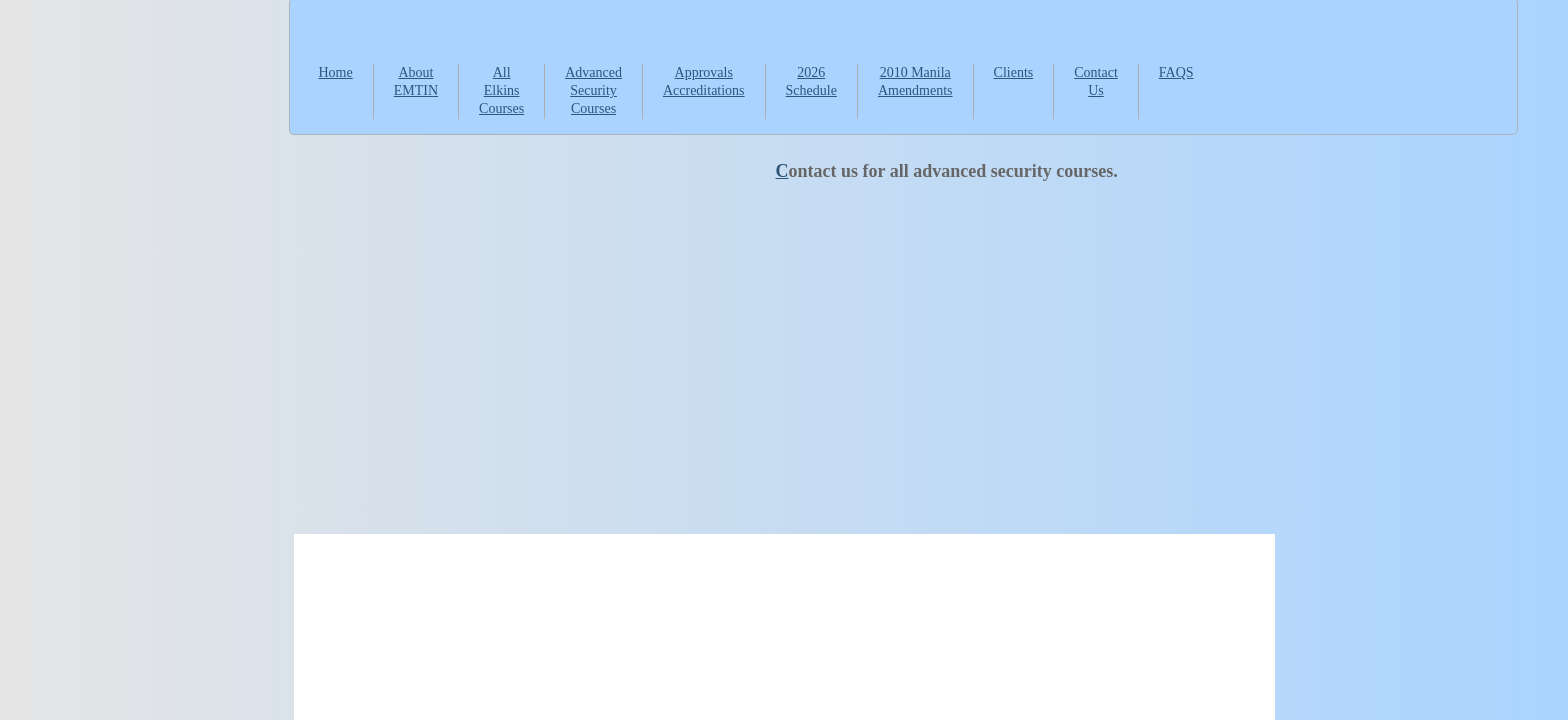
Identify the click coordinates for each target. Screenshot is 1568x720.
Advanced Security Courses (593, 90)
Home (336, 72)
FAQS (1176, 72)
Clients (1014, 72)
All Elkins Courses (501, 90)
